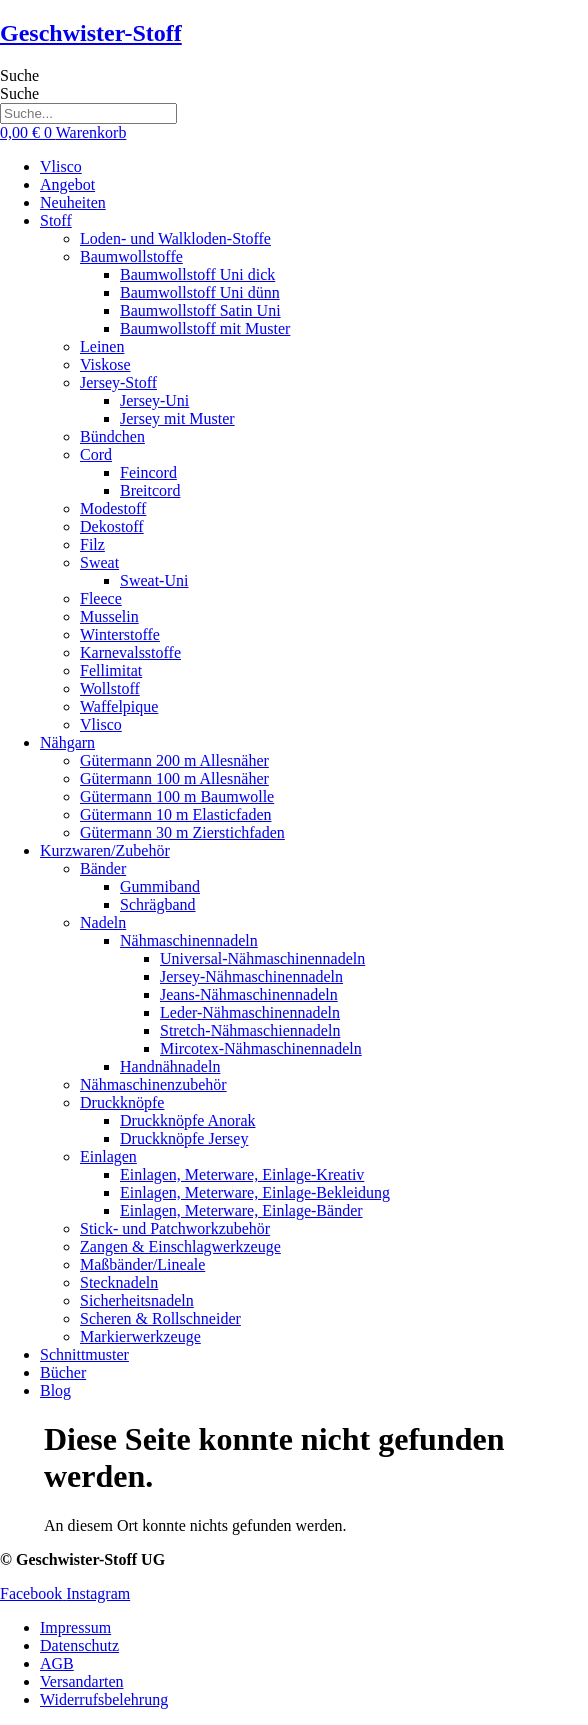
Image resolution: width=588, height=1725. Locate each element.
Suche (19, 75)
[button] (314, 221)
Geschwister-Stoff (91, 33)
